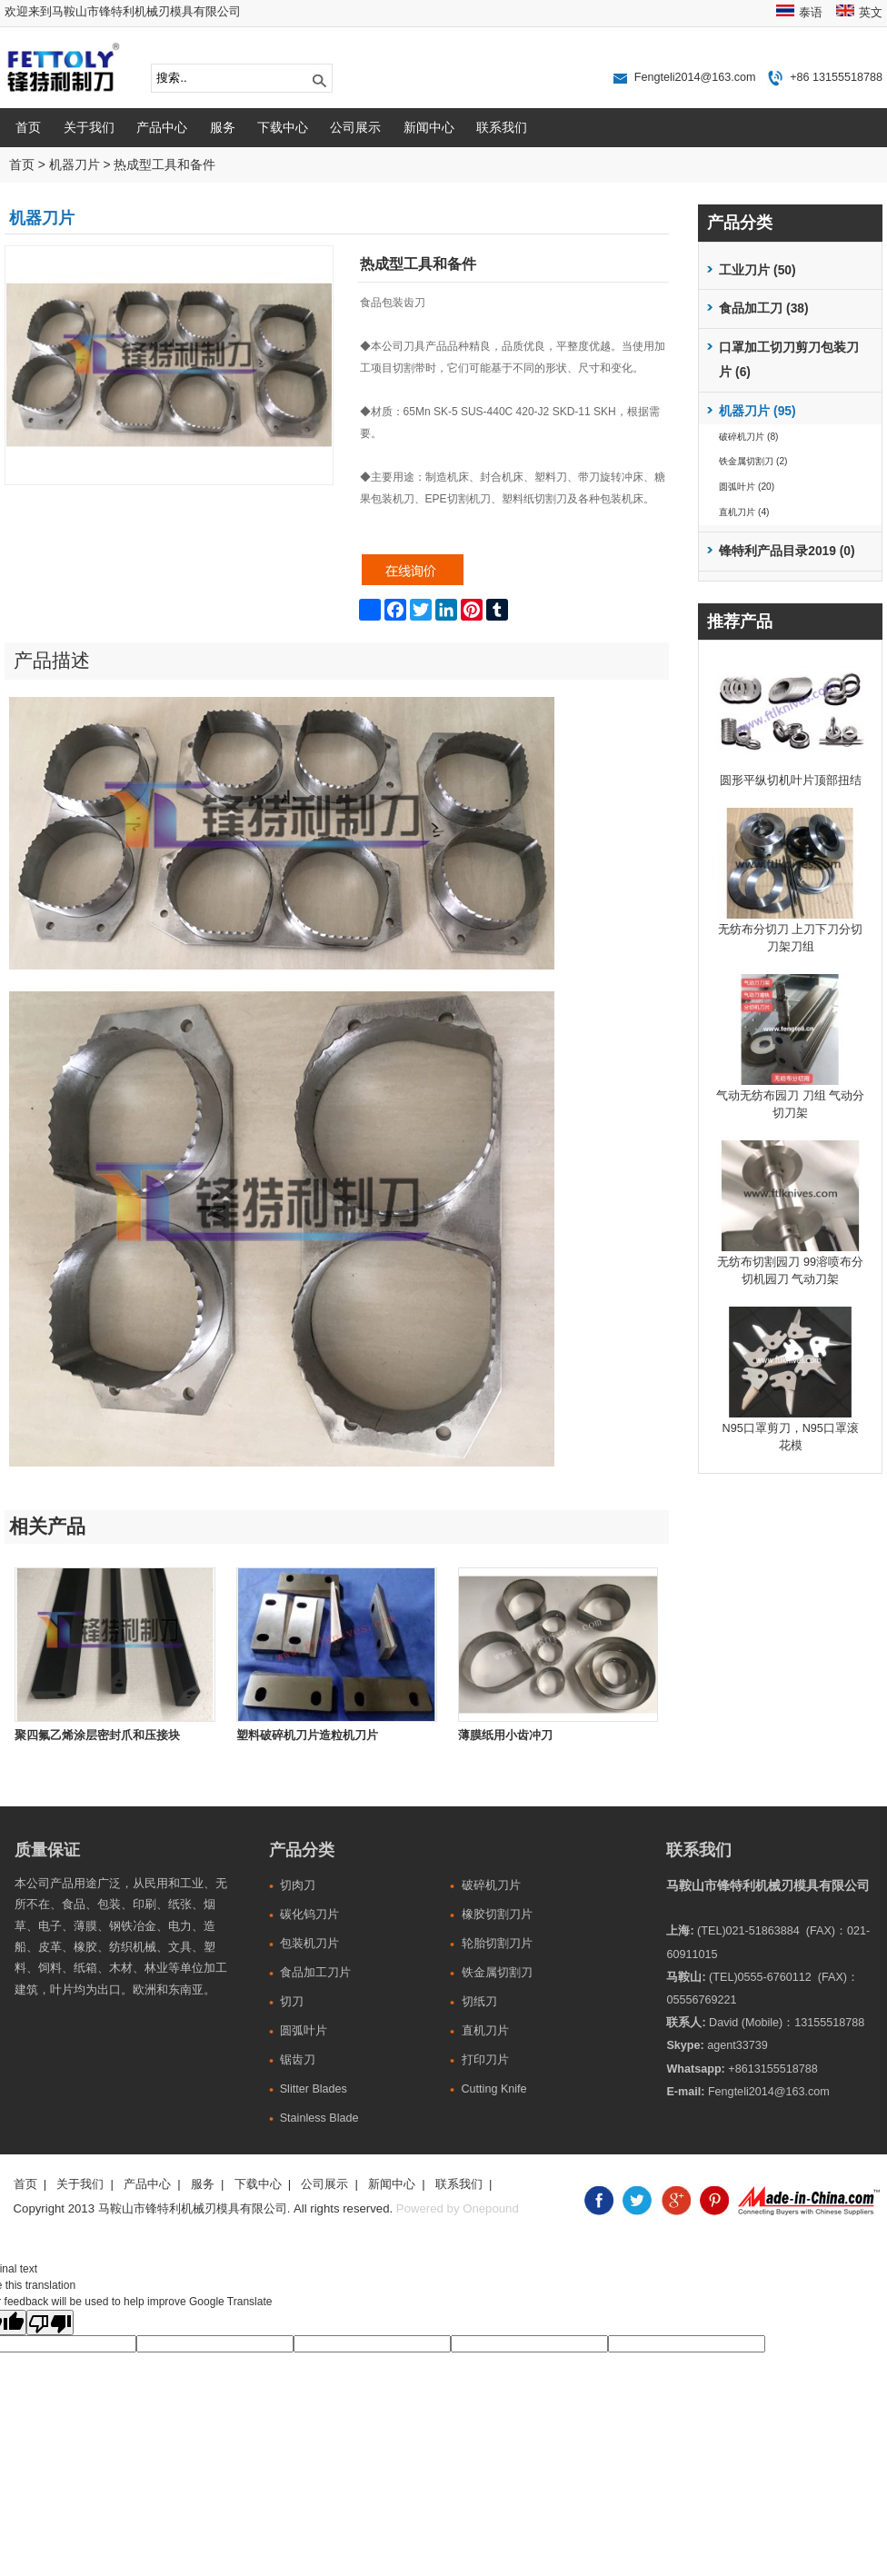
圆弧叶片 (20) (746, 487)
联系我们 (501, 127)
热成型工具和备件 (164, 165)
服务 (222, 127)
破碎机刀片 (491, 1885)
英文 (870, 12)
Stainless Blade (319, 2118)
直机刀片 (485, 2030)
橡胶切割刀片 (497, 1914)
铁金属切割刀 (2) (753, 461)
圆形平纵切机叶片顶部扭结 (791, 780)
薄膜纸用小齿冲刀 (505, 1735)
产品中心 (161, 127)
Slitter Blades (313, 2089)
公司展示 (355, 127)
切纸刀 (479, 2001)
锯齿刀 (297, 2060)
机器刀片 (74, 165)
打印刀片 (485, 2060)
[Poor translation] (50, 2322)
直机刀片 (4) (744, 512)
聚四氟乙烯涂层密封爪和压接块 (97, 1735)
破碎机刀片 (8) (748, 437)
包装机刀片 (309, 1943)
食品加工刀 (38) (763, 308)
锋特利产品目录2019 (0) (786, 551)
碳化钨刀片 (309, 1914)
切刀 (292, 2001)
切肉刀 (297, 1885)
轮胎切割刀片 (497, 1943)
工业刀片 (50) (757, 270)
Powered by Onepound (457, 2208)
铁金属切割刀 (497, 1972)
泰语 (810, 12)
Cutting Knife (494, 2089)
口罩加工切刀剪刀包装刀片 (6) (789, 360)
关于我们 (89, 127)
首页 (28, 127)
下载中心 (282, 127)
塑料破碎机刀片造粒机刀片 (307, 1735)
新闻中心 (429, 127)
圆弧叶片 (303, 2030)
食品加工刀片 (315, 1972)
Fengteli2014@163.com (695, 77)
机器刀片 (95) (757, 411)
